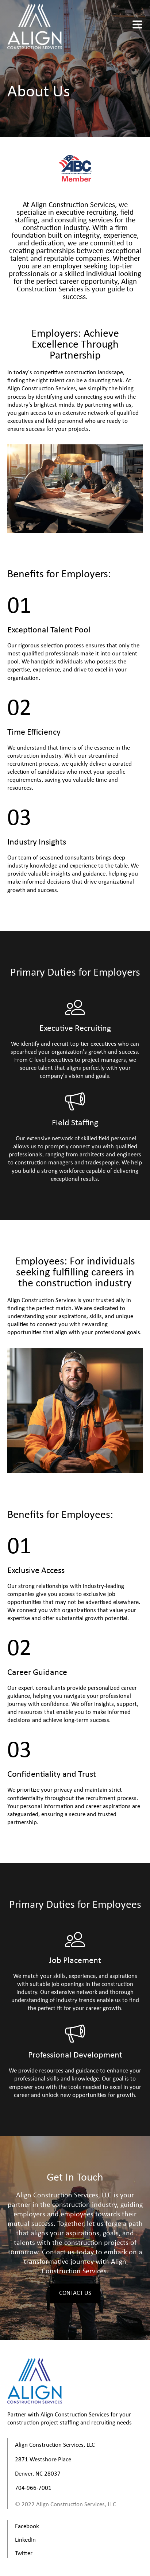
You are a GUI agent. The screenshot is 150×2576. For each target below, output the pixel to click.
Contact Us (75, 2293)
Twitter (23, 2553)
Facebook (27, 2526)
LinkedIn (25, 2540)
